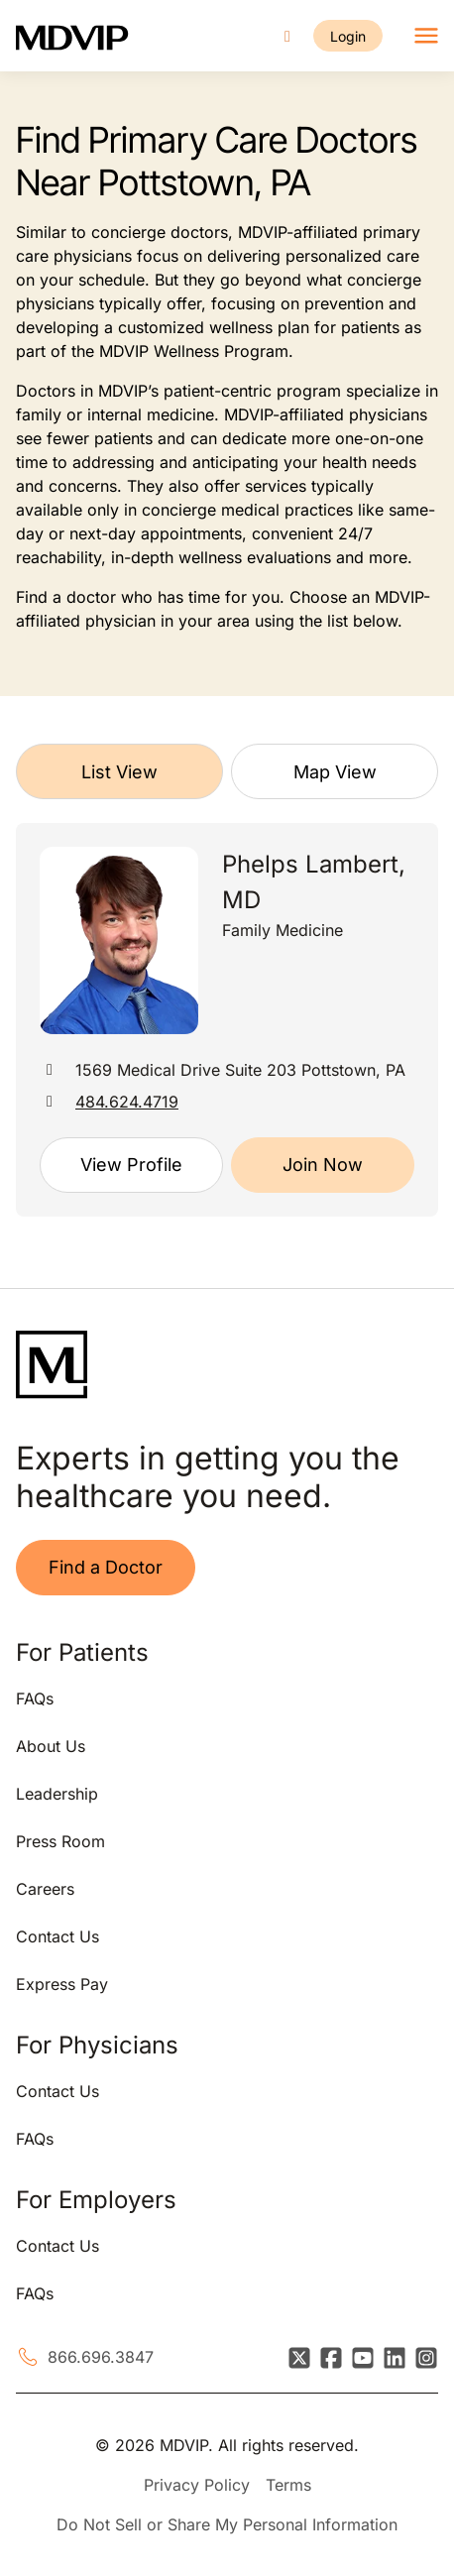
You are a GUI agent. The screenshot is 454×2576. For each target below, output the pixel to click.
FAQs (35, 1698)
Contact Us (57, 1936)
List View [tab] (119, 771)
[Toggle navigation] (426, 36)
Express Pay (62, 1984)
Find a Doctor (106, 1567)
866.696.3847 (101, 2357)
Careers (45, 1889)
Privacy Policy (197, 2485)
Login (348, 36)
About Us (50, 1746)
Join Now (323, 1164)
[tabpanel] (227, 1020)
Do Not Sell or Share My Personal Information (227, 2524)
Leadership (57, 1794)
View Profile (131, 1164)
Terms (288, 2485)
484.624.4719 (126, 1102)
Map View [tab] (335, 771)
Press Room (60, 1841)
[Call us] (287, 36)
